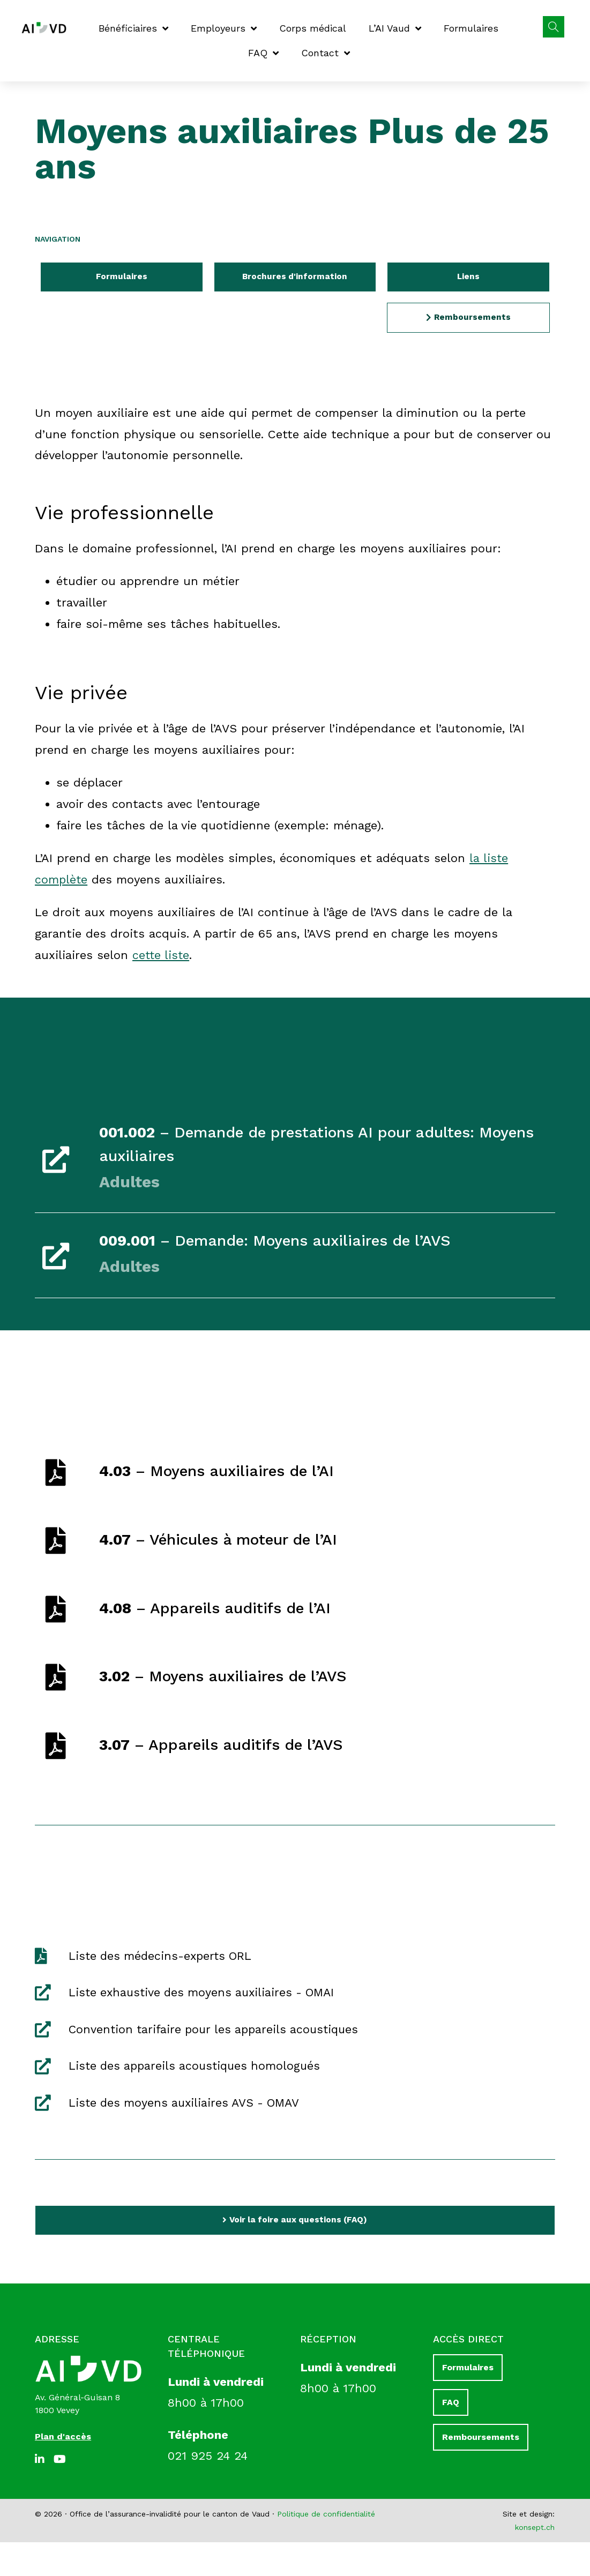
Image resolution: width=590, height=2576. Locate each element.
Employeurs (224, 28)
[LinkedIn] (43, 2493)
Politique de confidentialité (326, 2547)
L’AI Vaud (395, 28)
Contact (325, 53)
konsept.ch (535, 2561)
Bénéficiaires (133, 28)
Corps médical (312, 28)
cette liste (161, 957)
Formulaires (471, 28)
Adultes (134, 1184)
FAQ (263, 53)
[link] (295, 1161)
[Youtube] (62, 2493)
